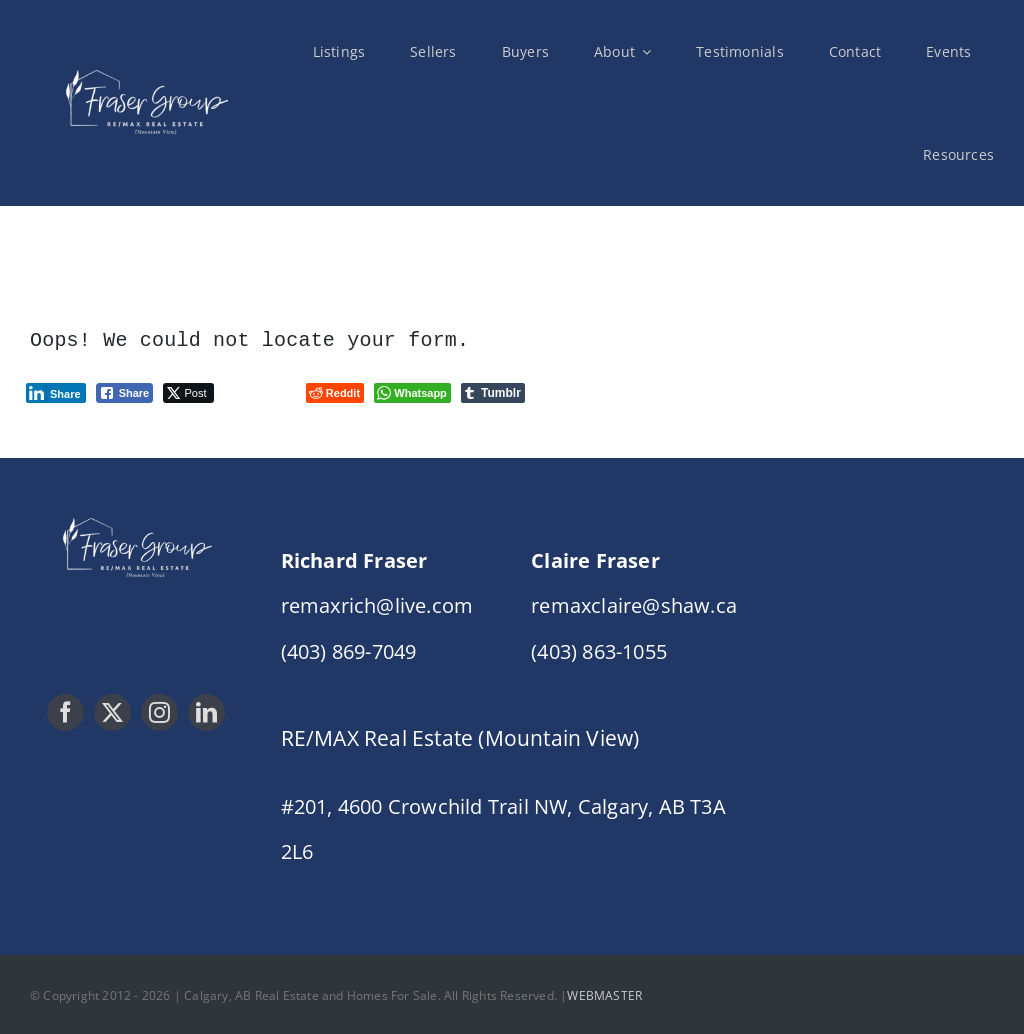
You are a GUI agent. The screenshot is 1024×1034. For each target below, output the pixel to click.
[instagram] (159, 710)
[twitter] (112, 710)
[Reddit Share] (335, 391)
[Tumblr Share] (493, 391)
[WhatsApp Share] (412, 391)
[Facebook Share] (125, 391)
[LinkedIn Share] (56, 391)
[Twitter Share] (188, 391)
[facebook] (65, 710)
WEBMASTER (604, 993)
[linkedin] (206, 710)
